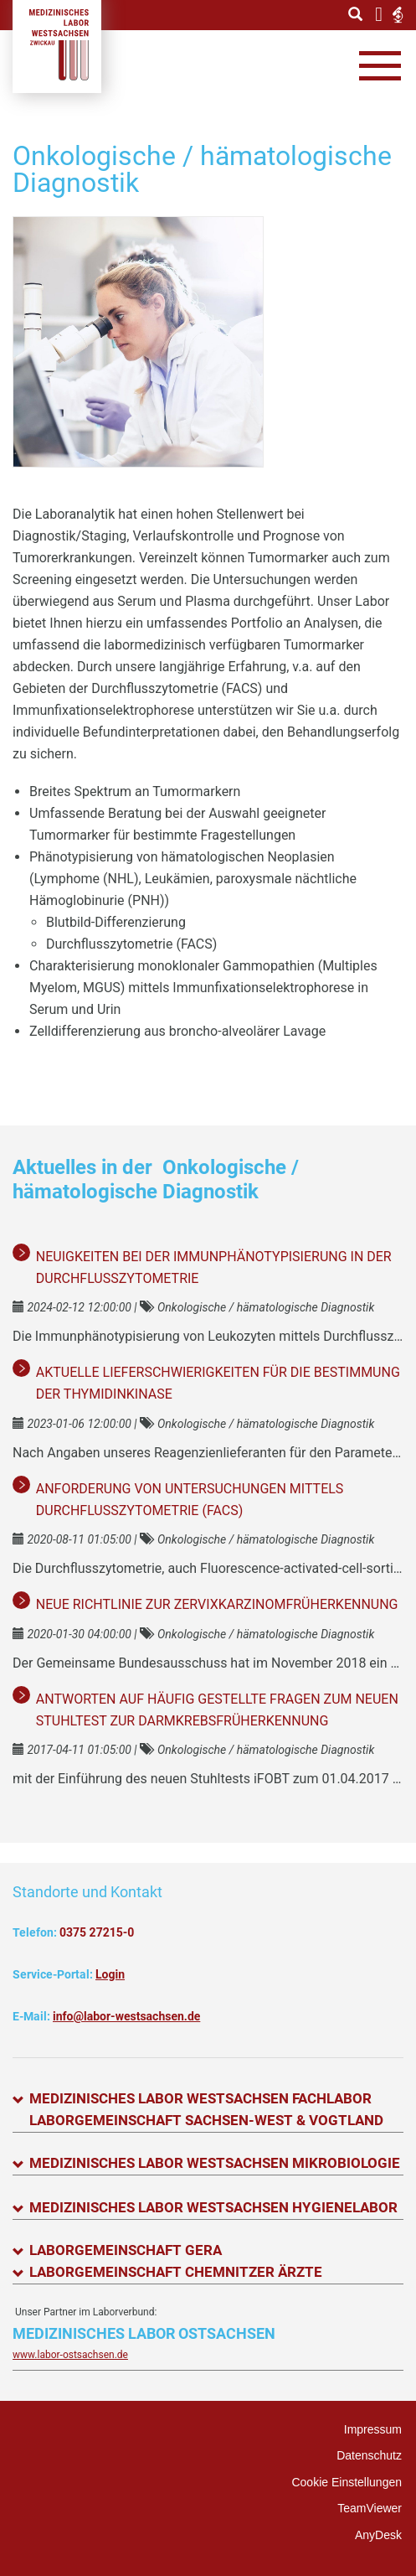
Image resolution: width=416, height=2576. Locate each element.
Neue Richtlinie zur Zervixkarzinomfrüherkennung (217, 1604)
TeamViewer (369, 2508)
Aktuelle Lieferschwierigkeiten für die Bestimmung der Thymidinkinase (218, 1383)
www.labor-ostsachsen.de (70, 2355)
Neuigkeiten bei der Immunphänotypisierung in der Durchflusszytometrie (214, 1267)
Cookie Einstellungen (346, 2482)
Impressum (373, 2429)
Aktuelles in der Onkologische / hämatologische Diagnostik (156, 1179)
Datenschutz (369, 2455)
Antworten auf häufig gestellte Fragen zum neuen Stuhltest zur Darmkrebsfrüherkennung (217, 1710)
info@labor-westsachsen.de (126, 2016)
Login (110, 1974)
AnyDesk (378, 2535)
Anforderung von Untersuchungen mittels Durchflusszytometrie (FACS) (190, 1499)
